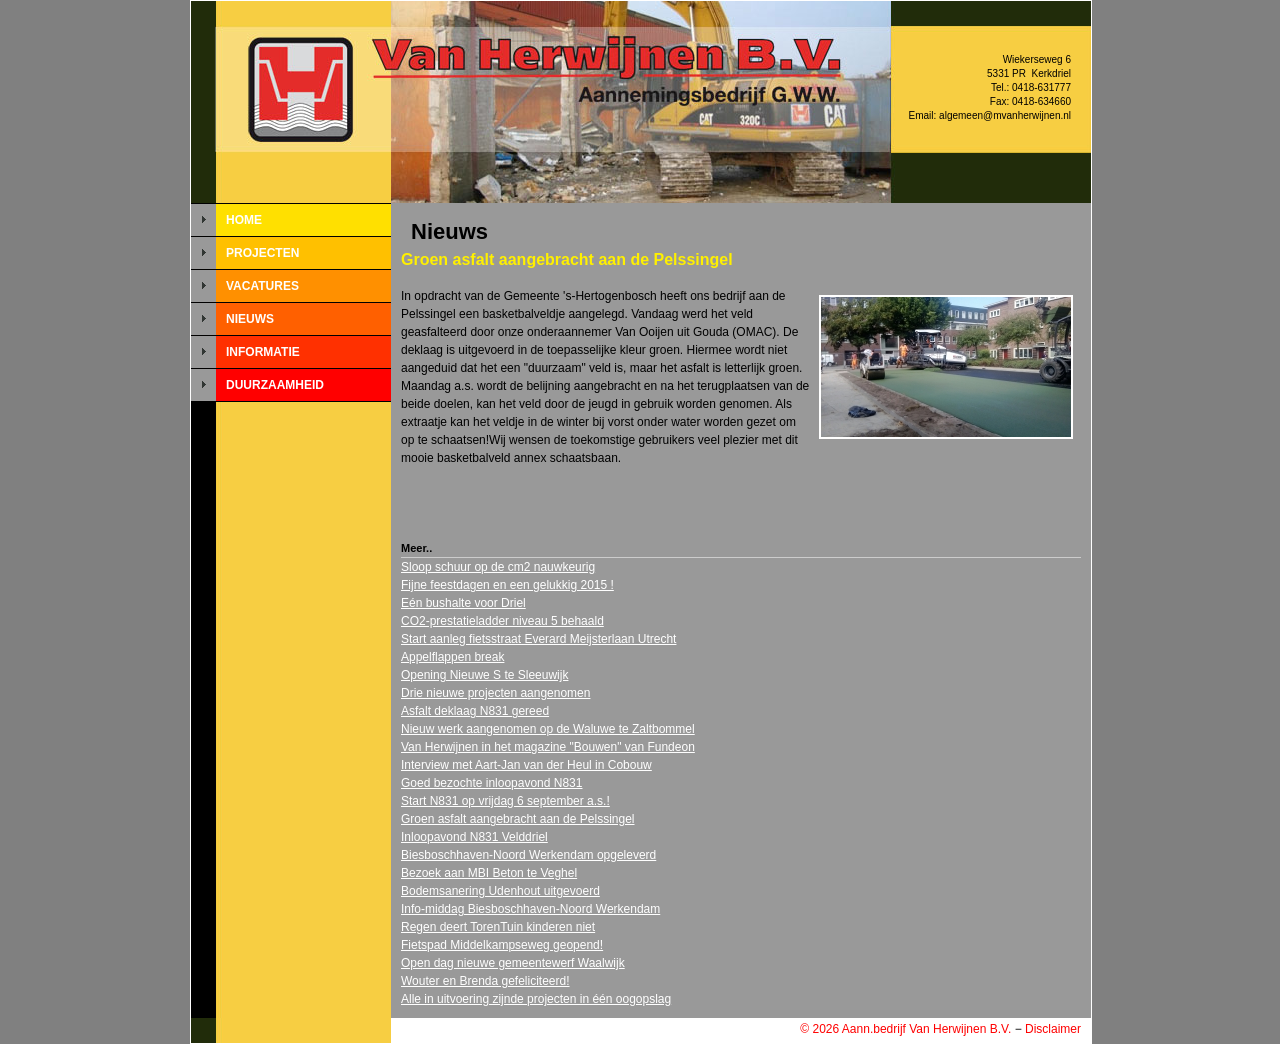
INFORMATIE (263, 352)
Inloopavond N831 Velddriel (474, 837)
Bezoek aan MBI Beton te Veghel (489, 873)
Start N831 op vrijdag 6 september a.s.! (505, 801)
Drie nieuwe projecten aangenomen (495, 693)
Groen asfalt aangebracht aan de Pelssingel (518, 819)
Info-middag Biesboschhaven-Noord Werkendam (530, 909)
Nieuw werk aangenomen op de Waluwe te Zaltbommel (548, 729)
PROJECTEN (262, 253)
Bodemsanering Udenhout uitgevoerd (500, 891)
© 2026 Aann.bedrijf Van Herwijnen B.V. (905, 1029)
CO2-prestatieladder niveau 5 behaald (502, 621)
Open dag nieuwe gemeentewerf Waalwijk (513, 963)
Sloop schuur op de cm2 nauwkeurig (498, 567)
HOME (244, 220)
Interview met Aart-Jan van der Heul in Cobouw (526, 765)
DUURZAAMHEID (275, 385)
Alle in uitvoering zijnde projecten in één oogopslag (536, 999)
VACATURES (262, 286)
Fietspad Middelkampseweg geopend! (502, 945)
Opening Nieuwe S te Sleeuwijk (484, 675)
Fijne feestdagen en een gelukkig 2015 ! (507, 585)
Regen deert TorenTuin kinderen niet (498, 927)
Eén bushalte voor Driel (463, 603)
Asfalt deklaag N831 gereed (475, 711)
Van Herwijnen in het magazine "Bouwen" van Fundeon (548, 747)
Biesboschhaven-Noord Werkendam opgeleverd (528, 855)
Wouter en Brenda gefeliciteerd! (485, 981)
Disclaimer (1053, 1029)
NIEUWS (250, 319)
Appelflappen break (452, 657)
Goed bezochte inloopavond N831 (491, 783)
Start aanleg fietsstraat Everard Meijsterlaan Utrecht (538, 639)
